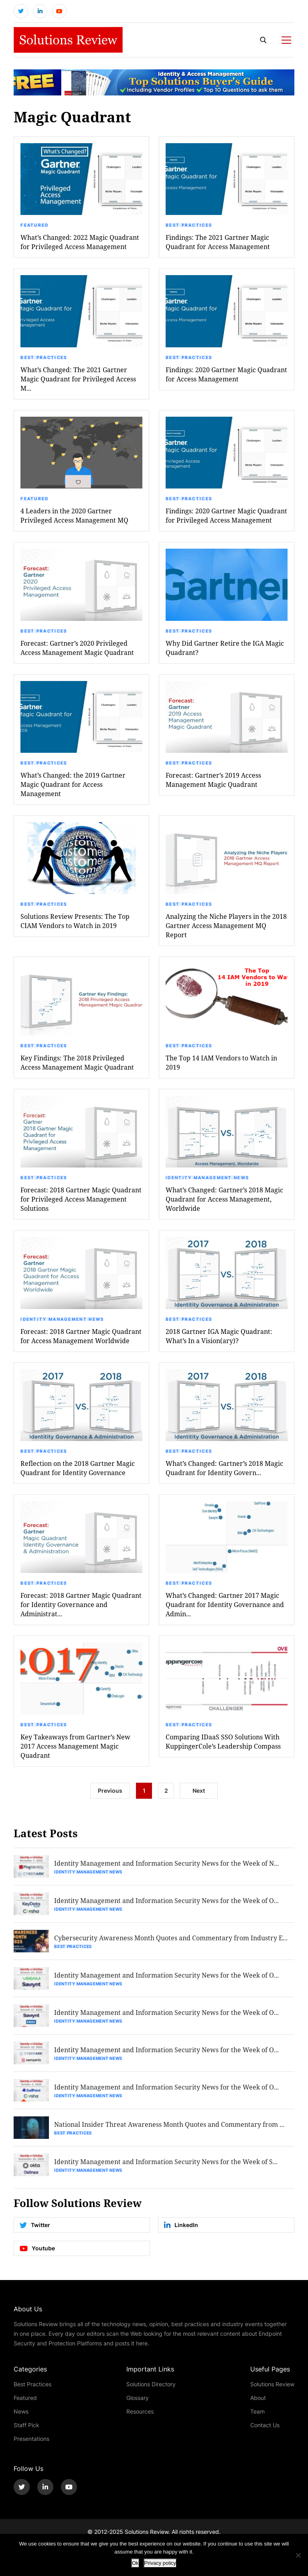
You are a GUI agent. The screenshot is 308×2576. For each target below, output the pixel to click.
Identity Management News (207, 1178)
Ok (135, 2563)
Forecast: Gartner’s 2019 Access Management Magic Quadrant (213, 779)
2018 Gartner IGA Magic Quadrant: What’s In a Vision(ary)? (219, 1336)
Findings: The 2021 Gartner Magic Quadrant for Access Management (218, 242)
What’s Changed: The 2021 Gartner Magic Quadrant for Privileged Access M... (78, 378)
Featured (34, 225)
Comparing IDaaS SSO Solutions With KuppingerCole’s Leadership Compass (223, 1741)
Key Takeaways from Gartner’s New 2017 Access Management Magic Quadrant (75, 1746)
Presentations (31, 2438)
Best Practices (189, 225)
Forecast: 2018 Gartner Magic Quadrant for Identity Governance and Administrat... (81, 1604)
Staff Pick (26, 2425)
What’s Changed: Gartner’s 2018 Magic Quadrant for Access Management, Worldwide (224, 1199)
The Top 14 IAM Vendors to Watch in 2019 (221, 1062)
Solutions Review (272, 2384)
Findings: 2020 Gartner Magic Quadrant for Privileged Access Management (226, 515)
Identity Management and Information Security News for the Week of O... (166, 1900)
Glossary (137, 2398)
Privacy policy (160, 2563)
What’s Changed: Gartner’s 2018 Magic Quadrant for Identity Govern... (224, 1468)
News (21, 2411)
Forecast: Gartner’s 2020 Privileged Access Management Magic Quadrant (77, 648)
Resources (140, 2411)
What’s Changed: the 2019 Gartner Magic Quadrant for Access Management (73, 784)
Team (257, 2411)
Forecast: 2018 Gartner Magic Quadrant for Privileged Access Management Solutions (81, 1199)
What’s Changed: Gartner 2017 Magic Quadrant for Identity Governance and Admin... (225, 1604)
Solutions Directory (151, 2384)
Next (198, 1790)
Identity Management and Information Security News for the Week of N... (166, 1863)
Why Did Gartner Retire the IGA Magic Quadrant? (225, 648)
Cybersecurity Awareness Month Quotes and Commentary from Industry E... (171, 1938)
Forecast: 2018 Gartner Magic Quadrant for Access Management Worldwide (81, 1336)
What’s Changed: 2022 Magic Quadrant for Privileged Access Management (79, 242)
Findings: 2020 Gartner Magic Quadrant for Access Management (226, 374)
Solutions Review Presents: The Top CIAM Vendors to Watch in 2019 (75, 921)
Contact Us (265, 2425)
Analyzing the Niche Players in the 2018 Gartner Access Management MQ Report (226, 925)
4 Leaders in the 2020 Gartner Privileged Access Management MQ (74, 515)
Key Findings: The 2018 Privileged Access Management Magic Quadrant (77, 1062)
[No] (298, 2555)
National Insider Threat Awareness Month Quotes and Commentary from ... (169, 2124)
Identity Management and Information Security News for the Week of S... (166, 2161)
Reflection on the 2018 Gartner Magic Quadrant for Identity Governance (77, 1468)
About (258, 2398)
